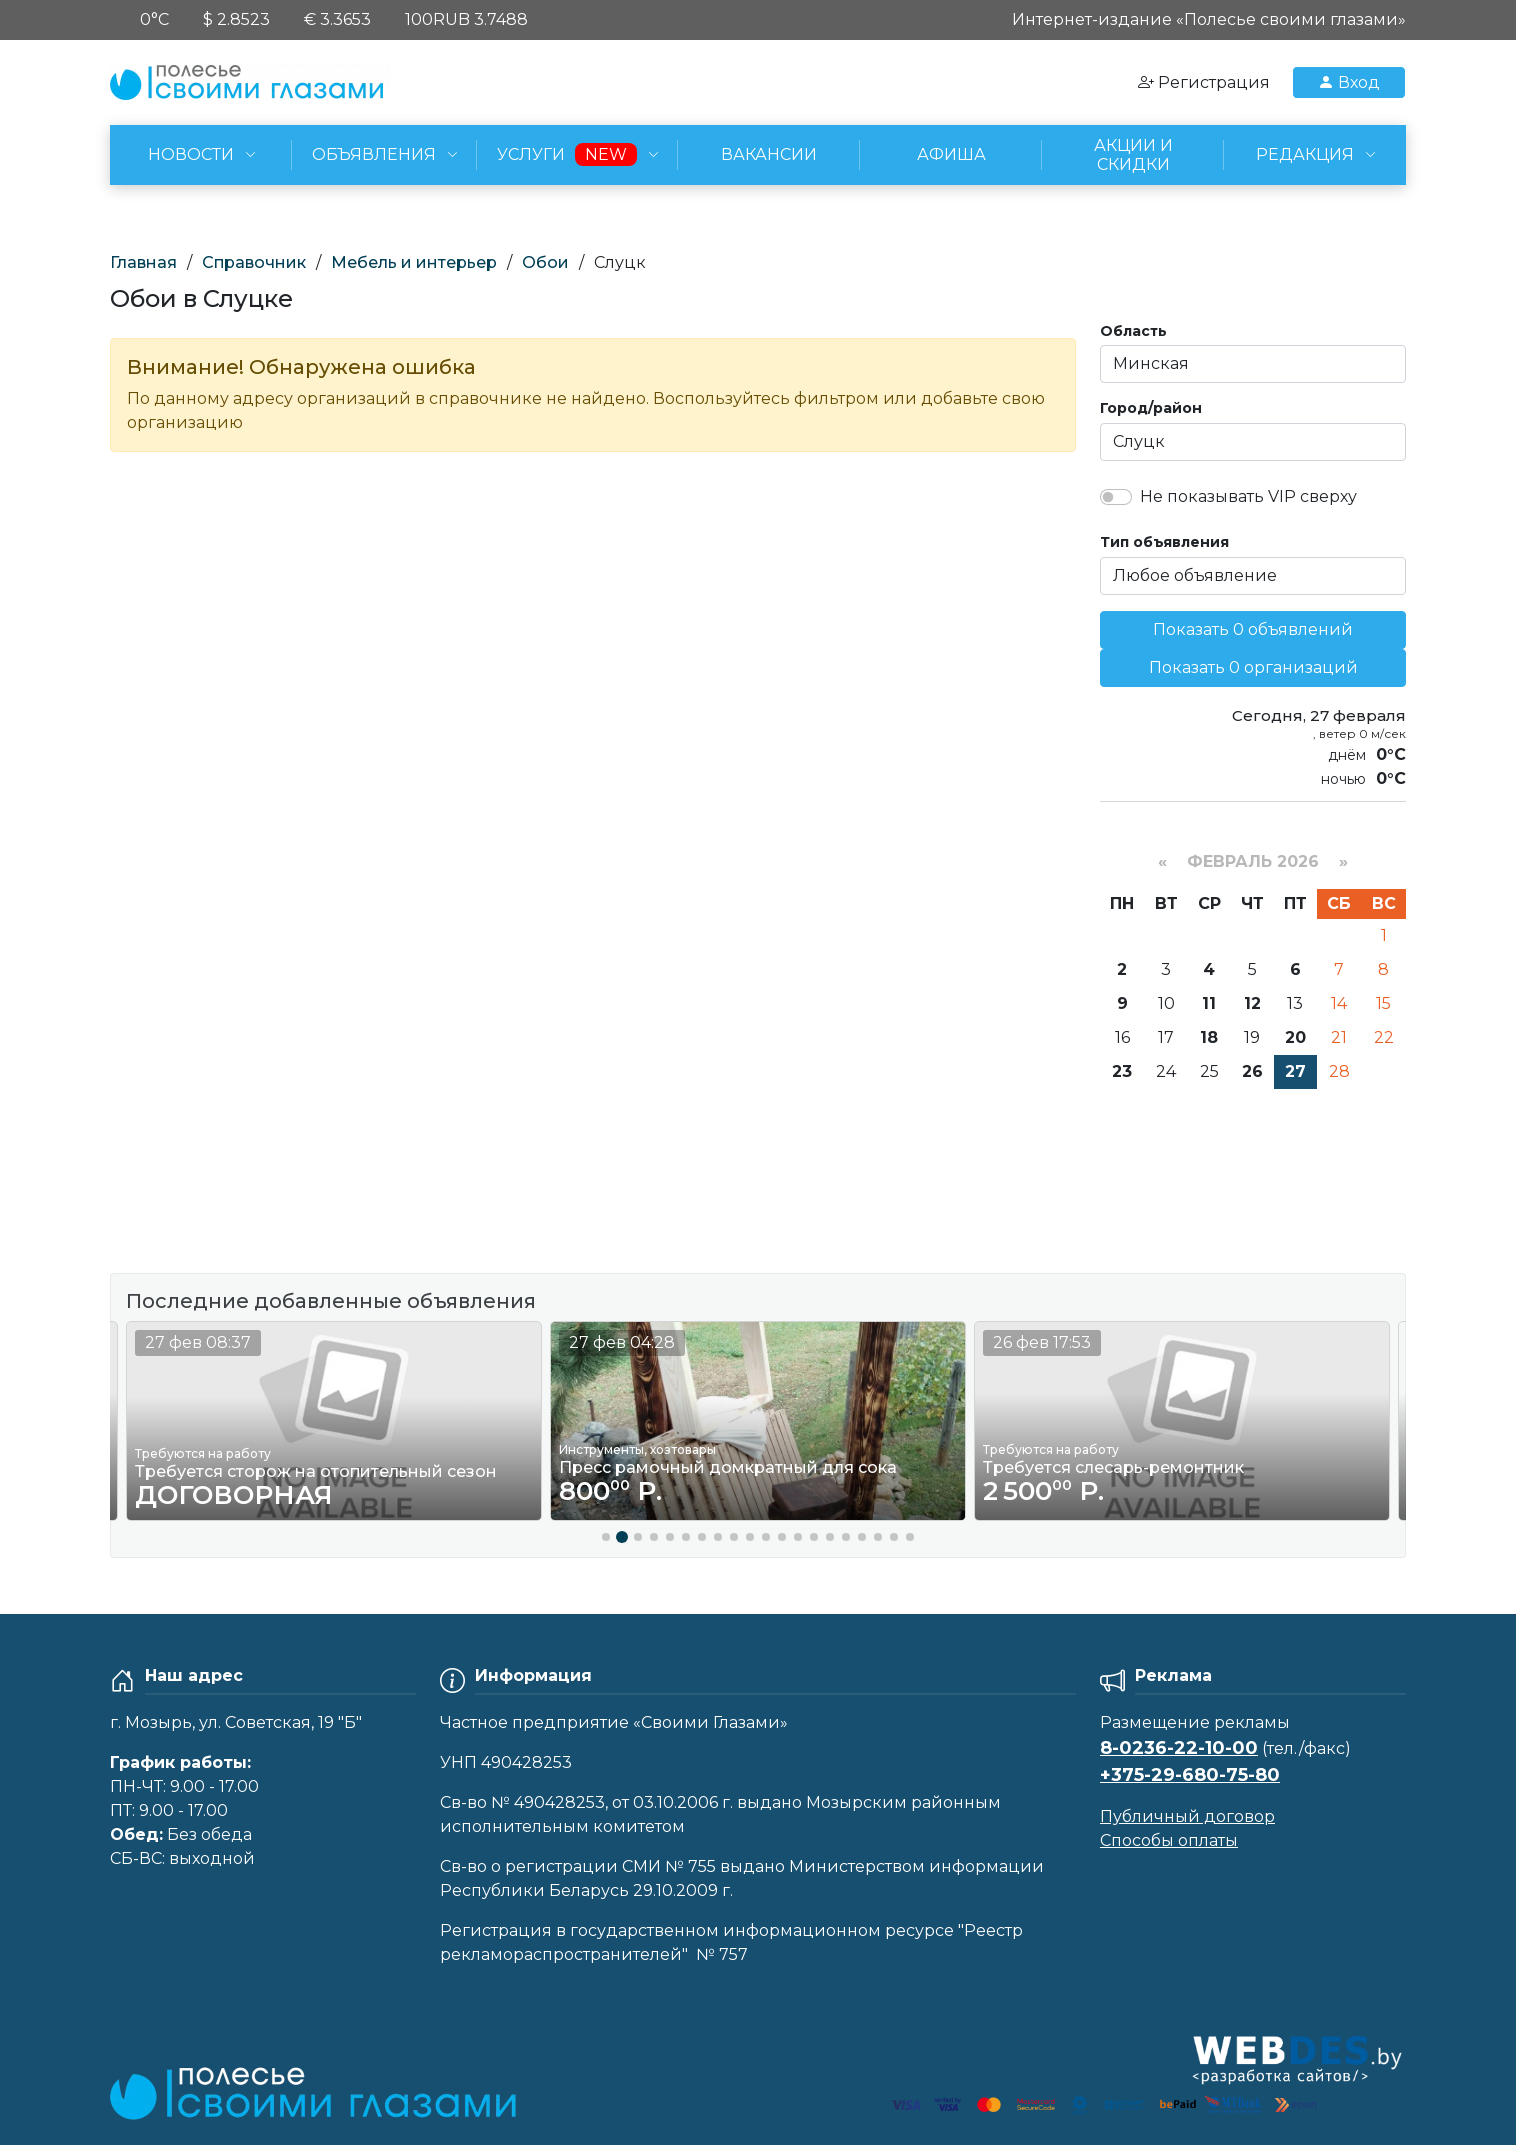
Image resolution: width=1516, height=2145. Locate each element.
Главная (143, 262)
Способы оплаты (1169, 1840)
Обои (545, 262)
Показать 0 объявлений (1253, 629)
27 (1295, 1071)
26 (1252, 1071)
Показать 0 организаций (1253, 667)
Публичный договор (1187, 1816)
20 (1295, 1037)
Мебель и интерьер (414, 262)
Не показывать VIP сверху (1248, 496)
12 (1252, 1003)
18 (1209, 1037)
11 (1209, 1003)
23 (1122, 1071)
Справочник (254, 262)
